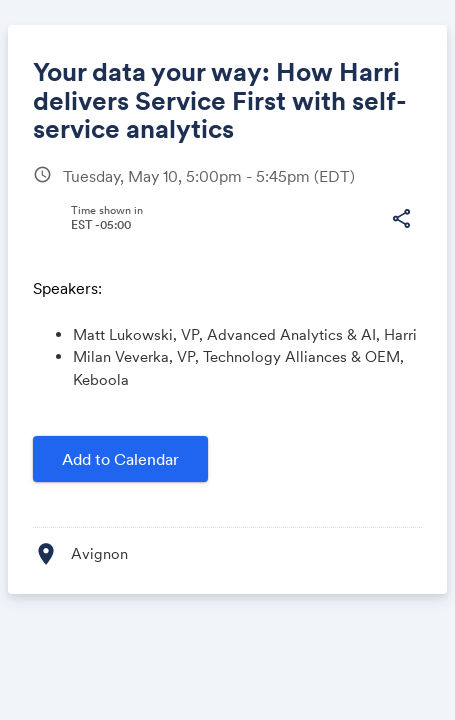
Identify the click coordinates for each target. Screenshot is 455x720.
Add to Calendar (120, 459)
